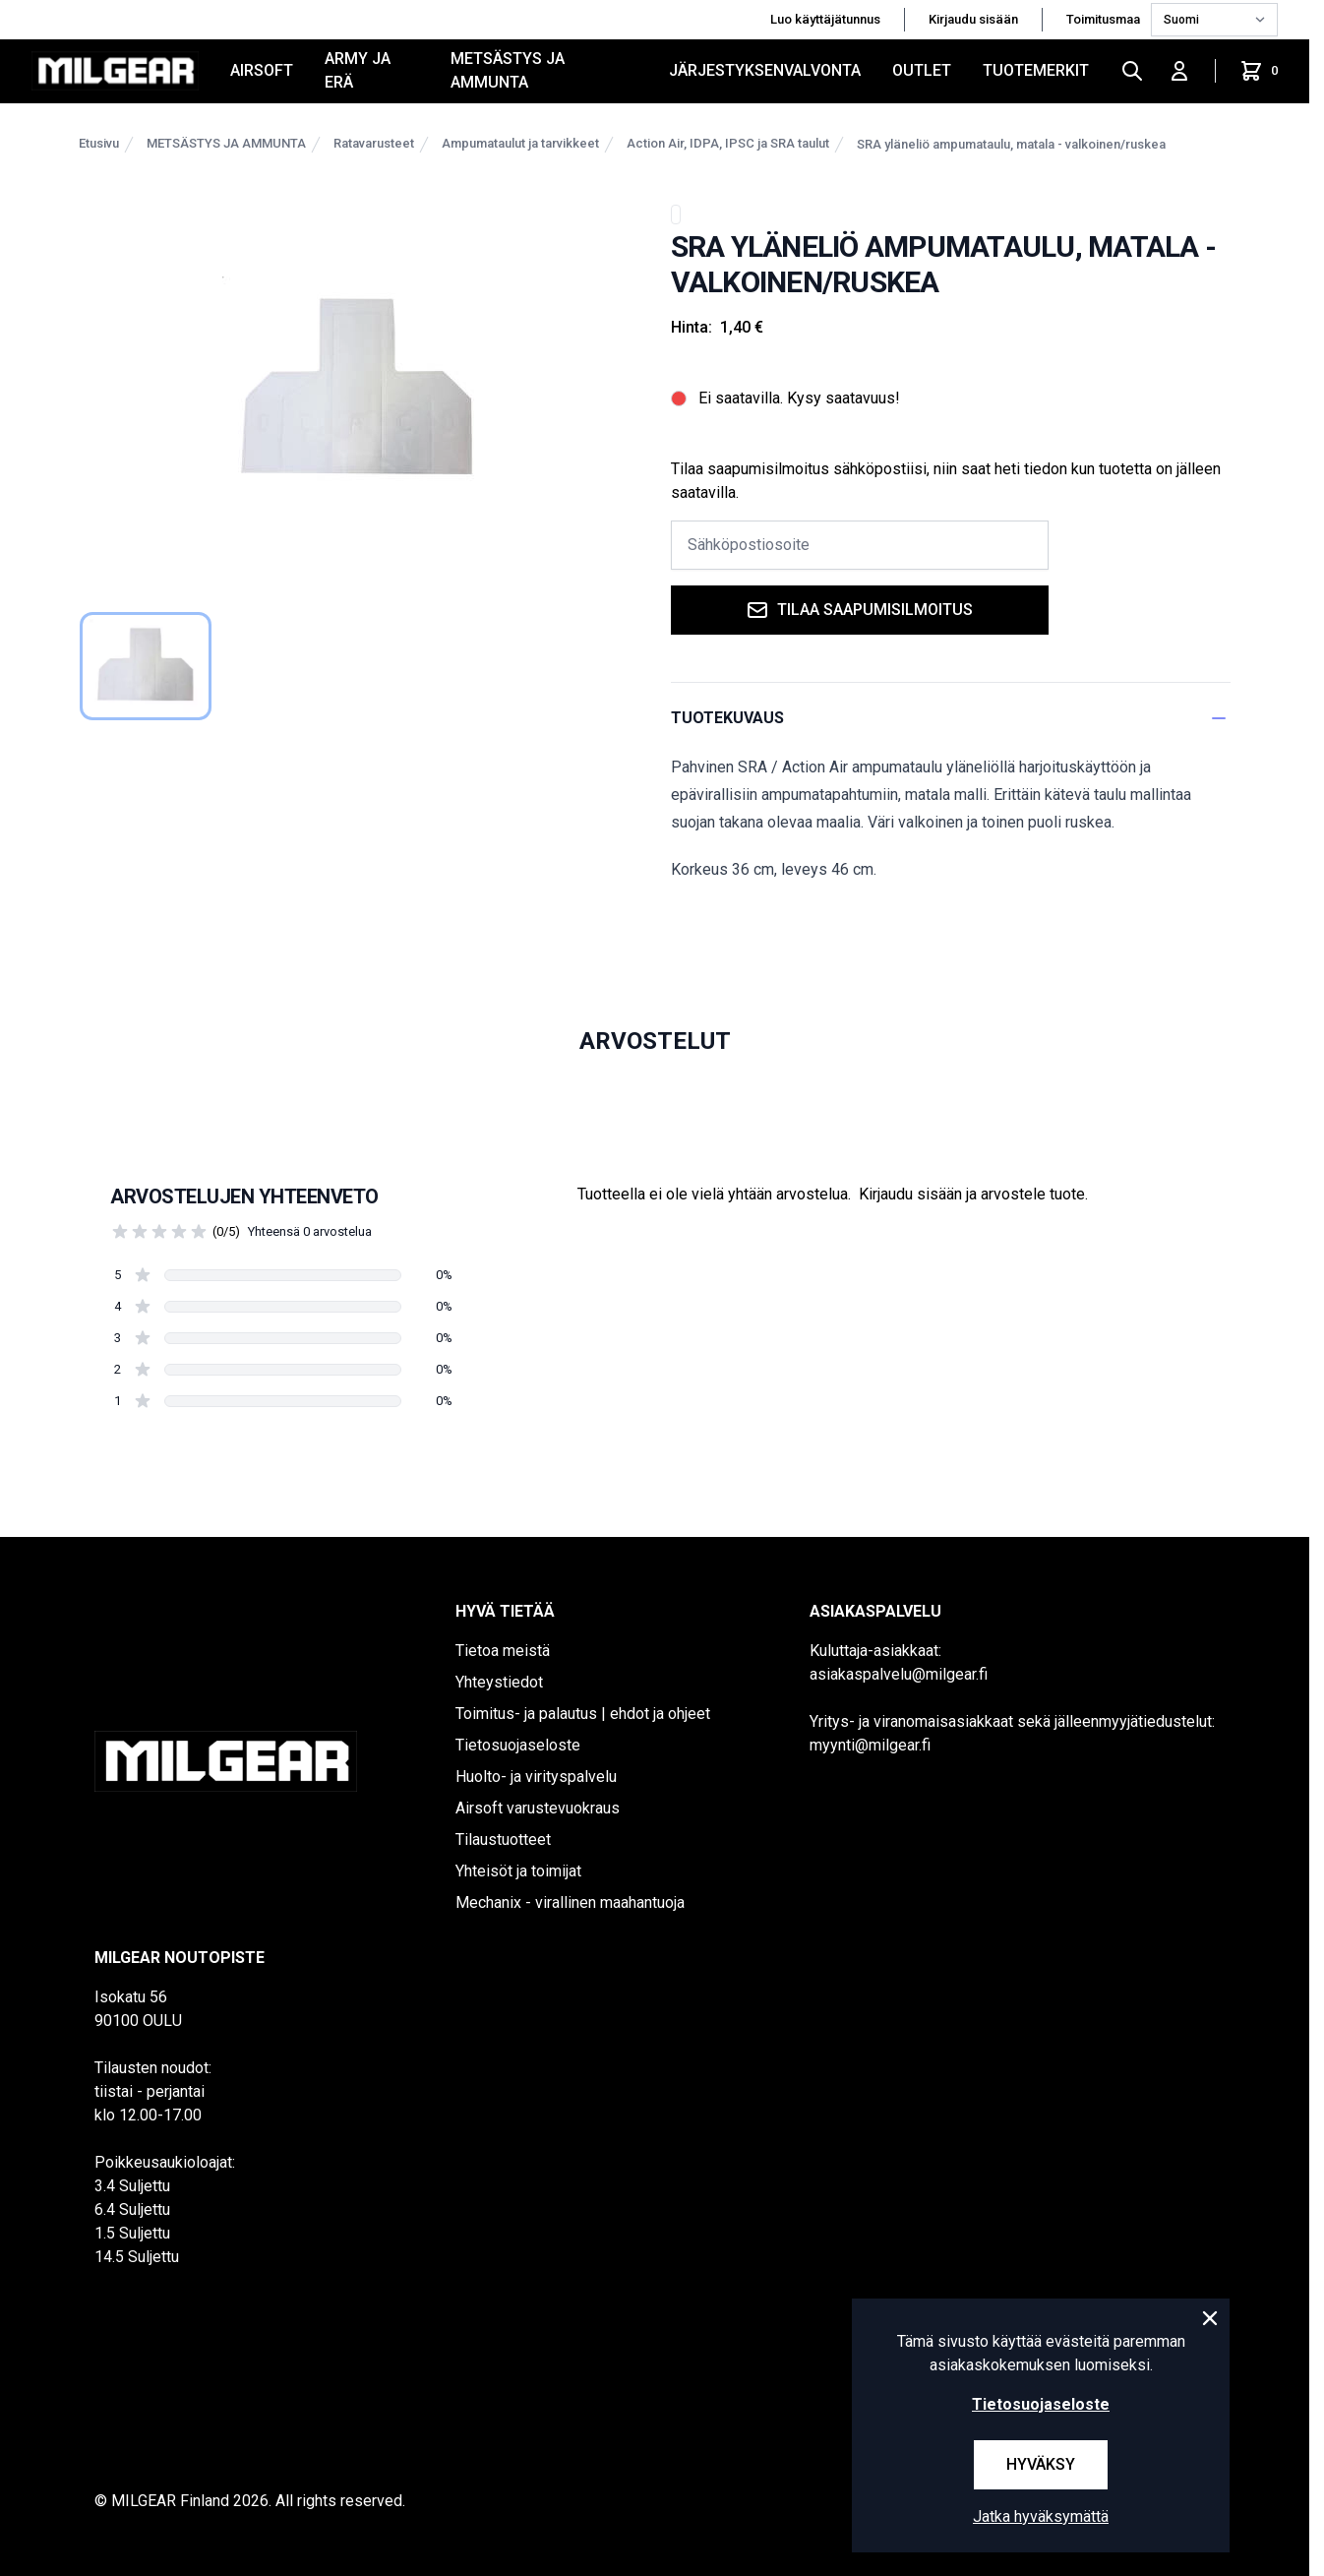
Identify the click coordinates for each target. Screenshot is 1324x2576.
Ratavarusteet (373, 143)
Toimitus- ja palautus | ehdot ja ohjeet (582, 1713)
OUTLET (921, 70)
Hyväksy (1040, 2464)
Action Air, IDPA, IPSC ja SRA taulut (728, 143)
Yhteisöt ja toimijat (518, 1871)
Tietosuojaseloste (517, 1745)
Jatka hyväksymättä (1041, 2516)
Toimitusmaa (1104, 19)
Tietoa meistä (502, 1650)
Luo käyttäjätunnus (825, 19)
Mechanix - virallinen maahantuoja (570, 1902)
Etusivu (99, 143)
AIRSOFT (261, 70)
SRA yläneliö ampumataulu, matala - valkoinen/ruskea (1011, 144)
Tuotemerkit (1036, 70)
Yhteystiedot (499, 1682)
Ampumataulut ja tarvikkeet (520, 143)
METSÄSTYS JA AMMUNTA (508, 70)
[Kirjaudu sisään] (1179, 71)
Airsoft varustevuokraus (537, 1808)
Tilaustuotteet (503, 1839)
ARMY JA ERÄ (358, 70)
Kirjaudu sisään (973, 19)
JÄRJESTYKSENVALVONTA (765, 70)
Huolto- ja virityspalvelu (536, 1776)
